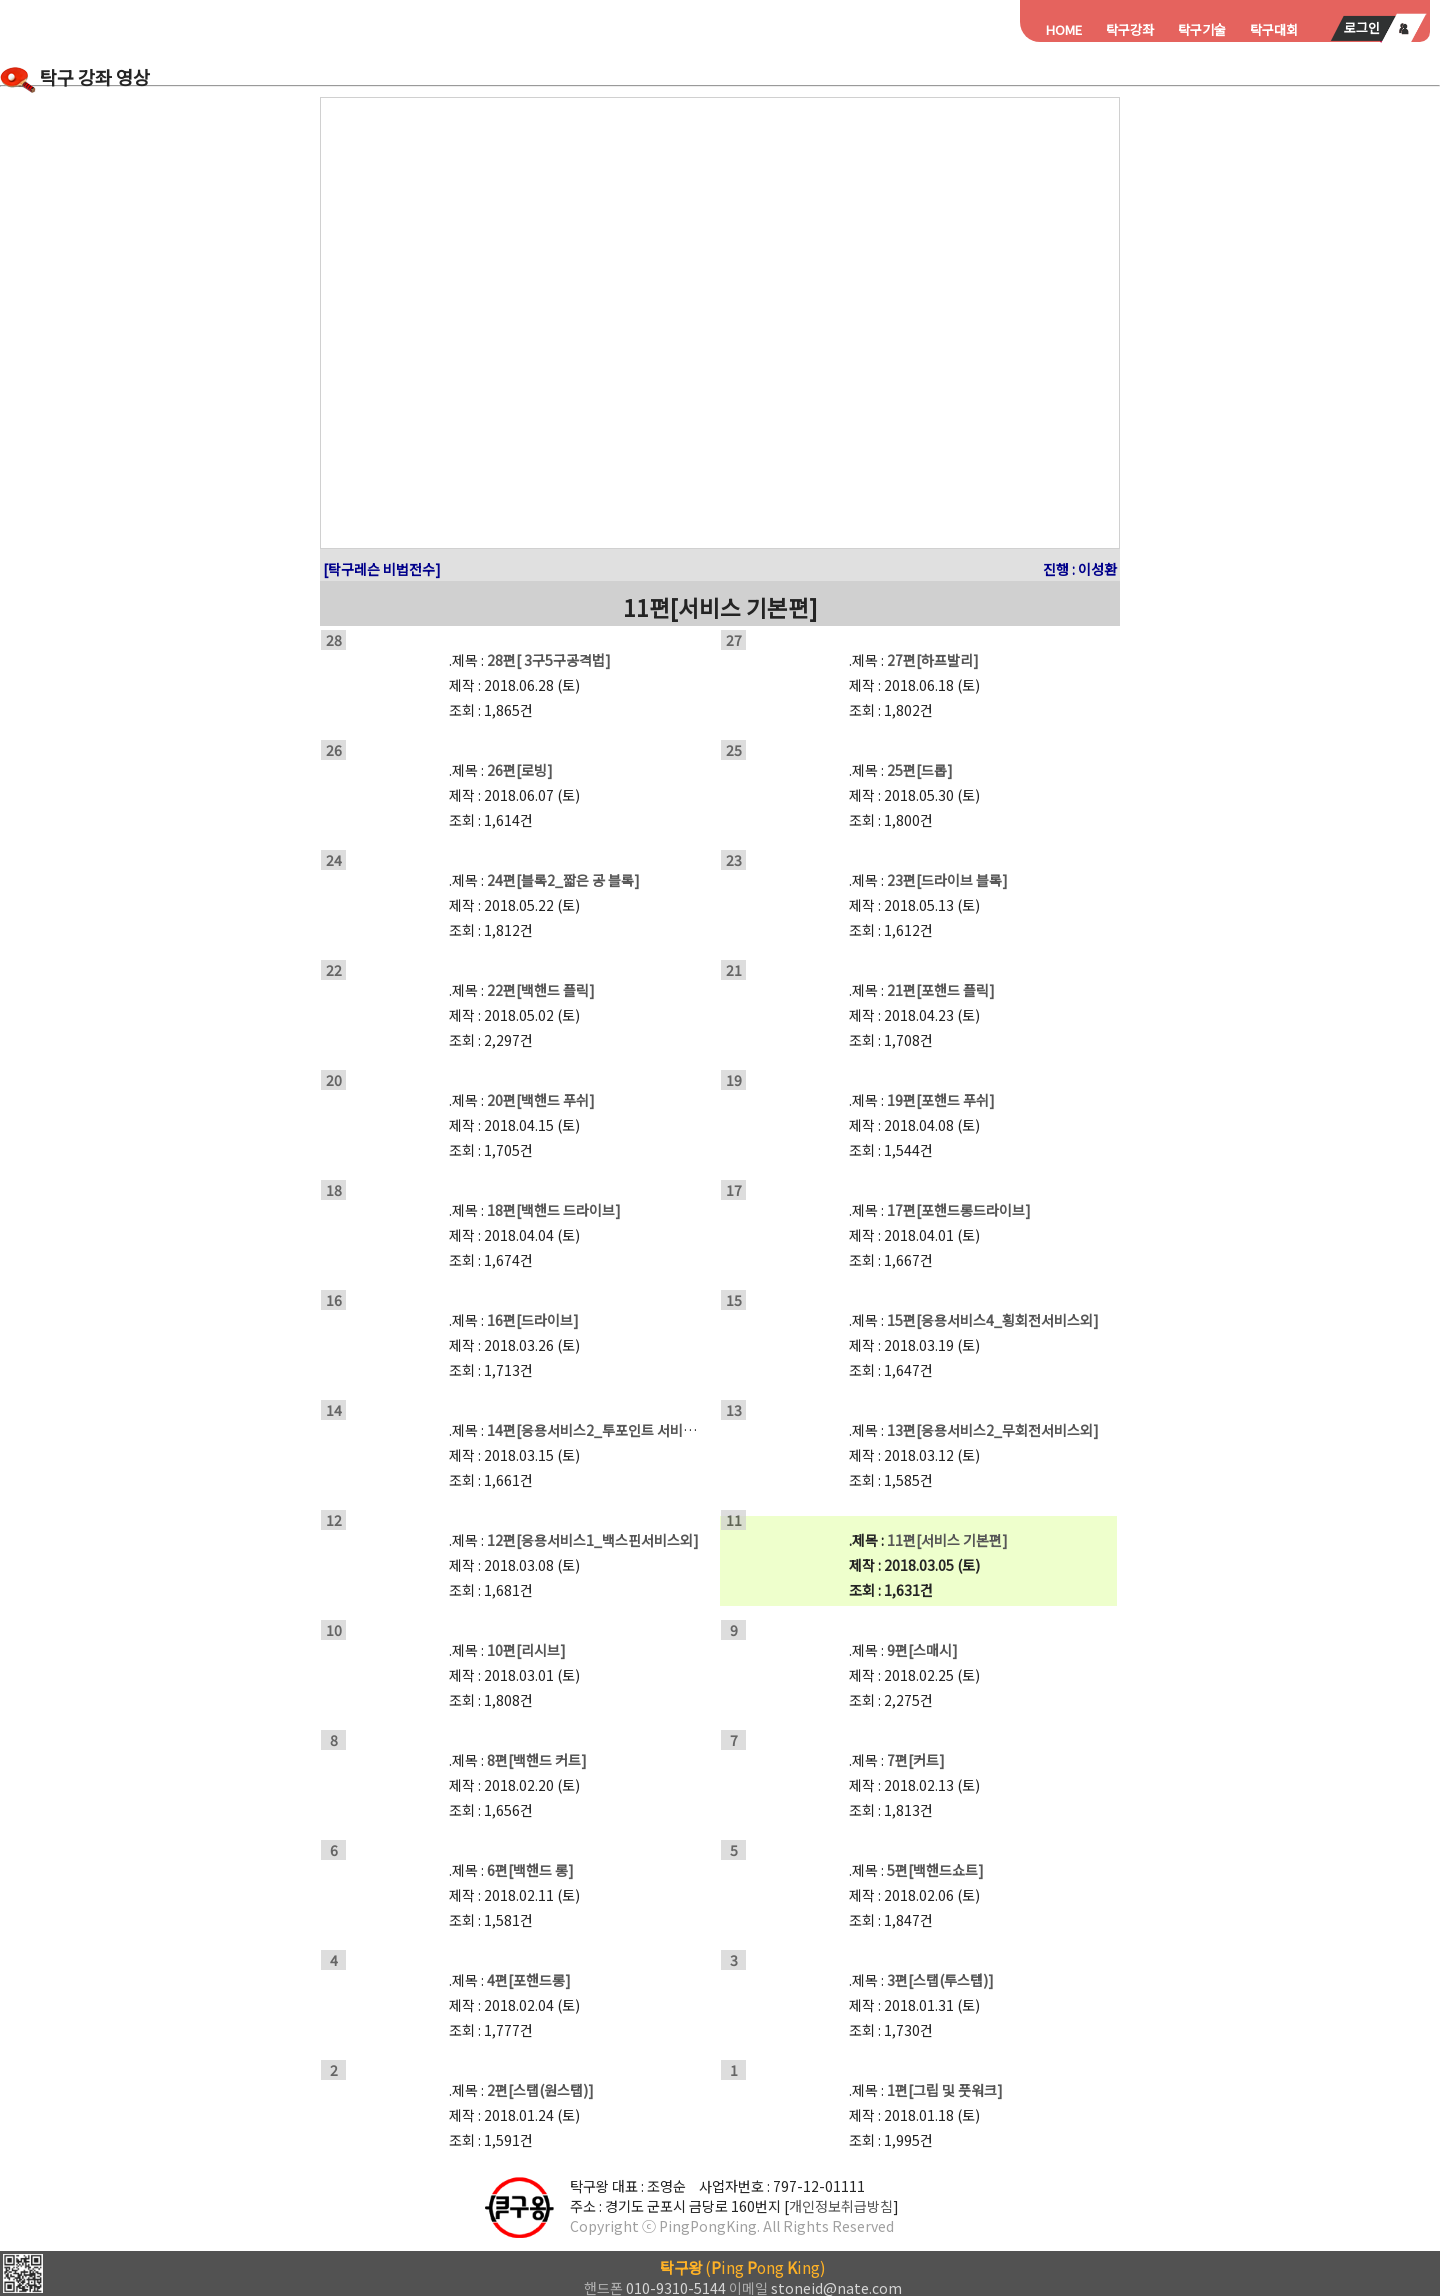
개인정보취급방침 (841, 2206)
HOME (1064, 29)
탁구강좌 (1130, 29)
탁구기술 (1202, 29)
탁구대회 (1274, 29)
